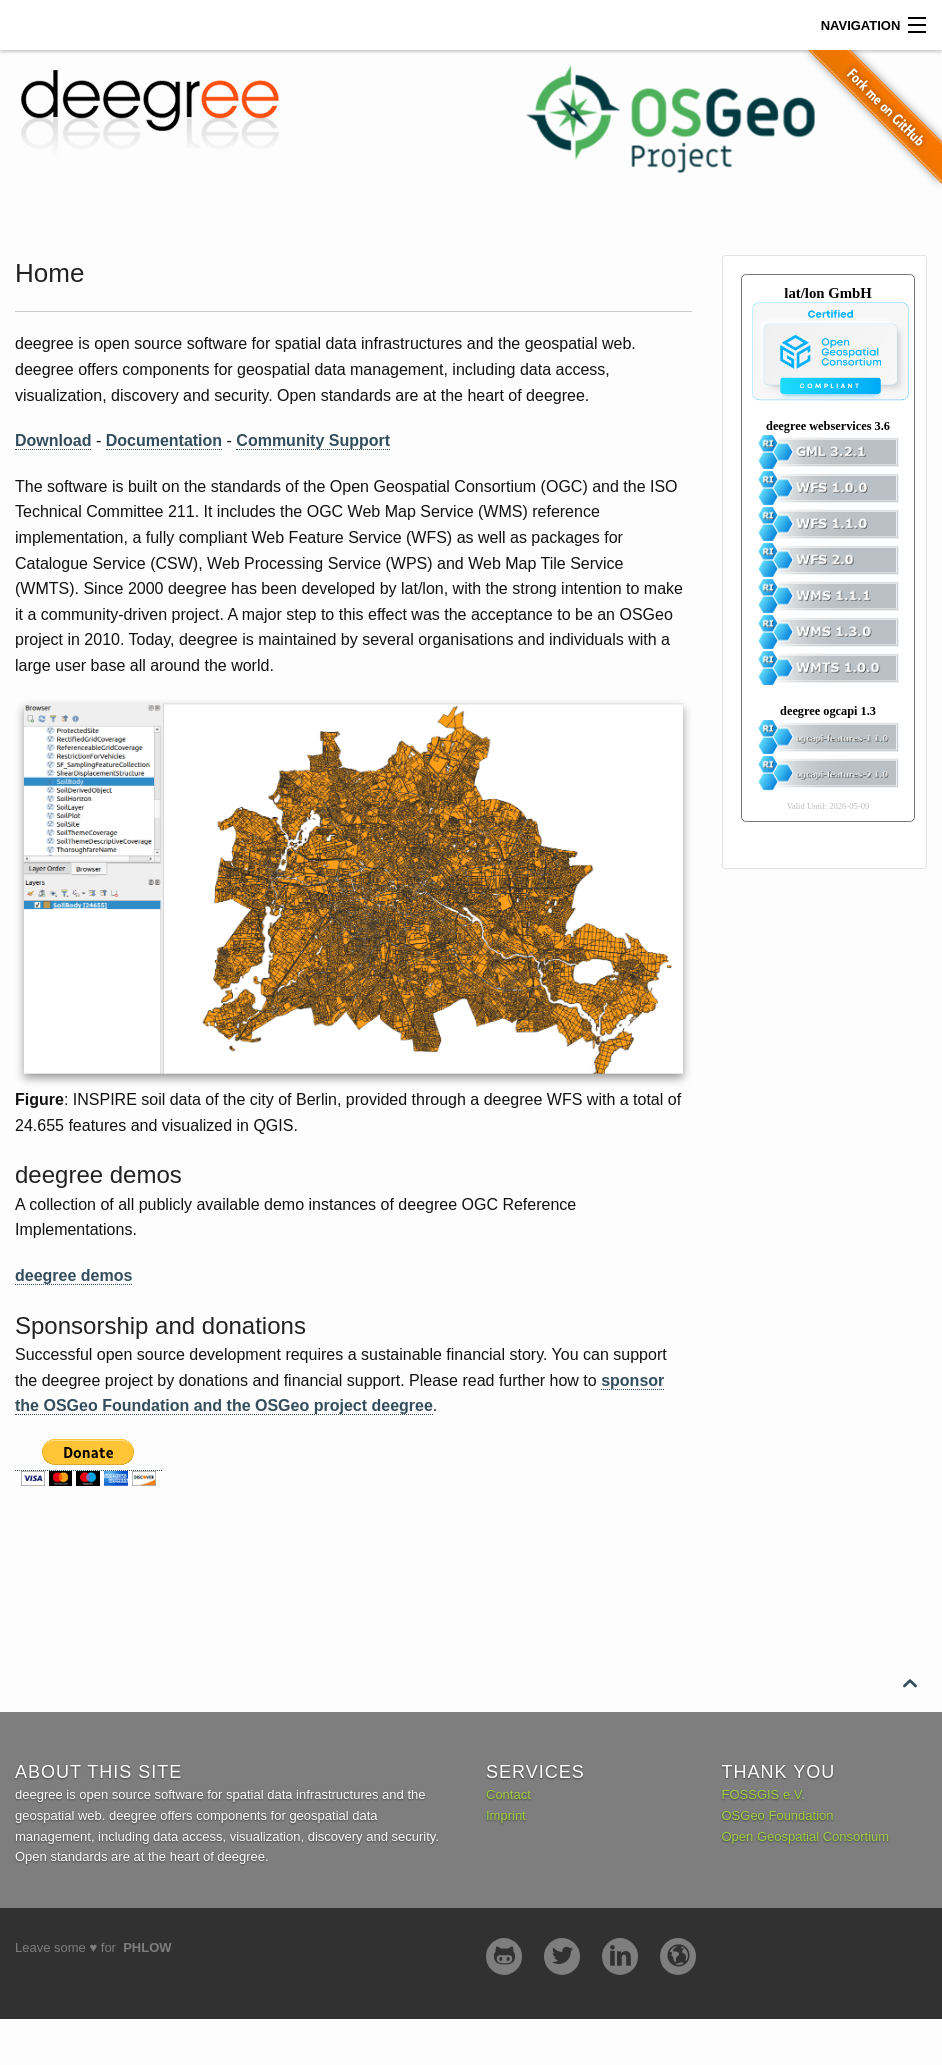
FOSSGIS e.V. (763, 1794)
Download (53, 440)
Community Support (313, 440)
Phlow (147, 1947)
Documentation (164, 440)
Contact (508, 1794)
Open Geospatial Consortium (806, 1836)
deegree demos (73, 1275)
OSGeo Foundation (778, 1815)
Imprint (506, 1815)
